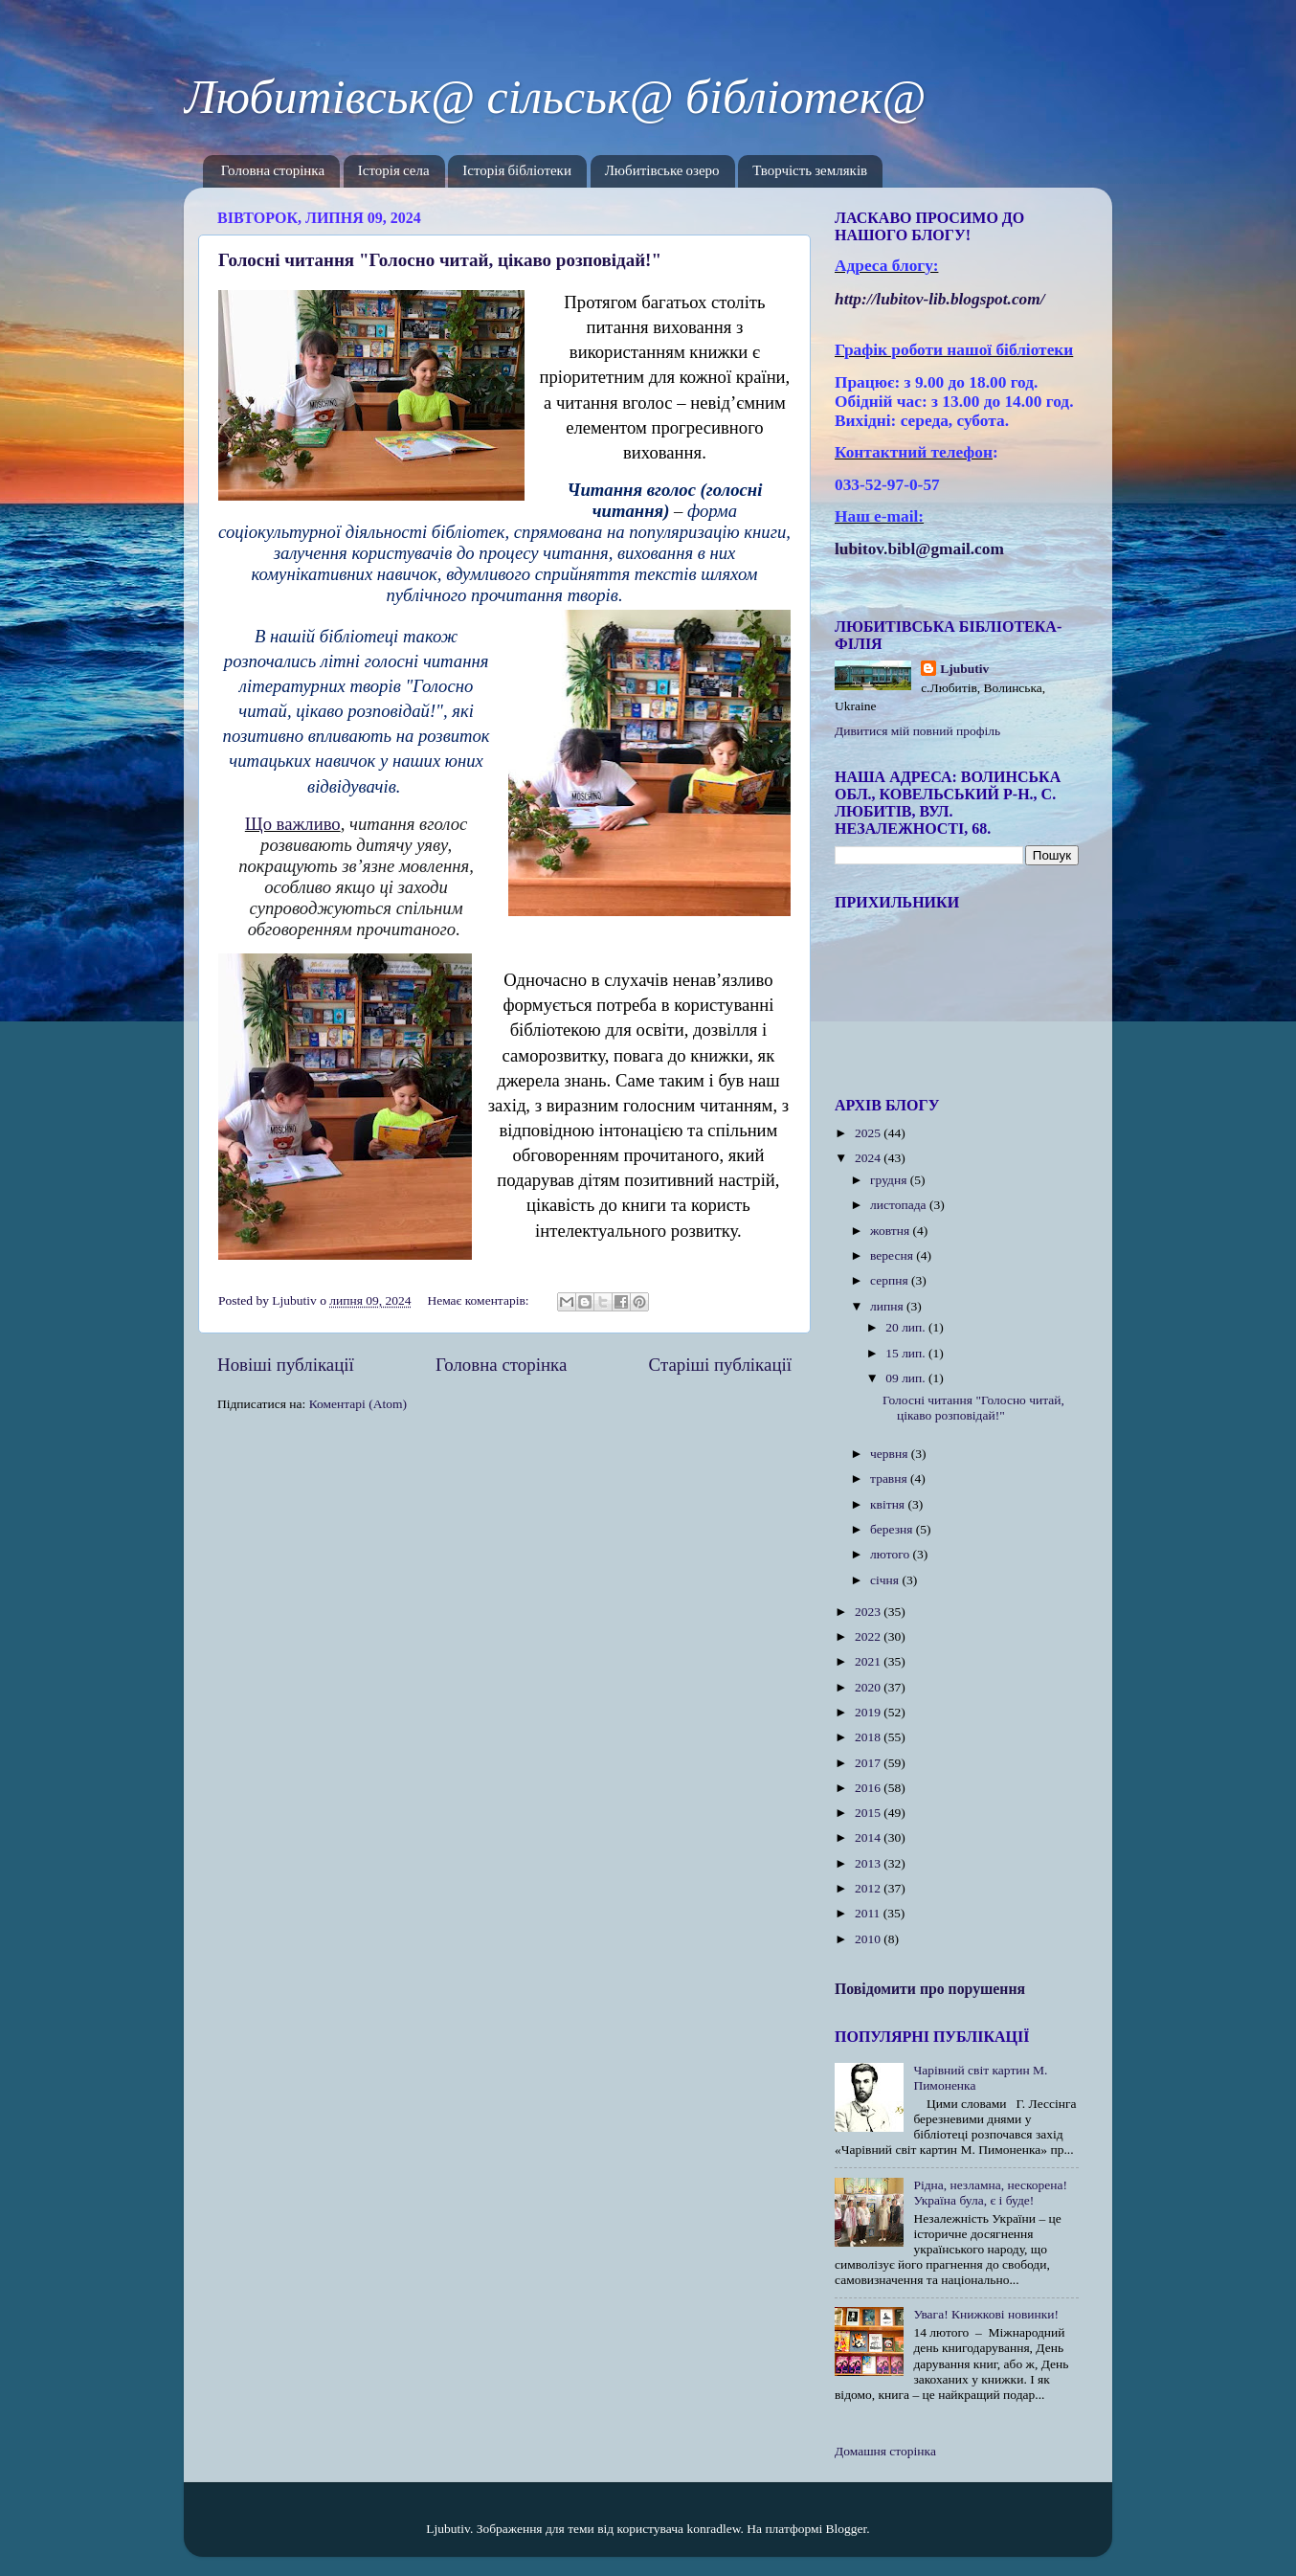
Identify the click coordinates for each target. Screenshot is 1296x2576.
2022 (869, 1636)
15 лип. (906, 1353)
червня (890, 1453)
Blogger (846, 2528)
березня (893, 1529)
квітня (888, 1504)
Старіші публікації (720, 1365)
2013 (869, 1863)
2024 (869, 1158)
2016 (869, 1788)
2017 (869, 1763)
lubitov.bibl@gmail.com (919, 549)
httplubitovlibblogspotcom (940, 299)
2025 (869, 1133)
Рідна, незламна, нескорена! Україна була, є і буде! (990, 2192)
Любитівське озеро (662, 171)
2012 (869, 1888)
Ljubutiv (964, 668)
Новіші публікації (285, 1365)
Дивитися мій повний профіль (917, 731)
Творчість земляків (809, 171)
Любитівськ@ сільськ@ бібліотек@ (555, 96)
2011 (869, 1913)
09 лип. (906, 1378)
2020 (869, 1687)
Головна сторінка (272, 171)
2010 (869, 1939)
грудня (890, 1180)
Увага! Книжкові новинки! (986, 2314)
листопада (899, 1205)
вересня (893, 1255)
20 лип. (906, 1327)
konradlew (713, 2528)
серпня (890, 1280)
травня (890, 1478)
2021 (869, 1661)
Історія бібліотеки (516, 171)
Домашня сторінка (885, 2451)
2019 (869, 1712)
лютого (891, 1554)
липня (888, 1306)
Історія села (394, 171)
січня (886, 1580)
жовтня (891, 1230)
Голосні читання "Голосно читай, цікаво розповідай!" (439, 260)
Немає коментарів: (479, 1300)
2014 (869, 1837)
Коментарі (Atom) (358, 1404)
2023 (869, 1611)
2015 (869, 1812)
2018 (869, 1737)
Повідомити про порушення (930, 1989)
